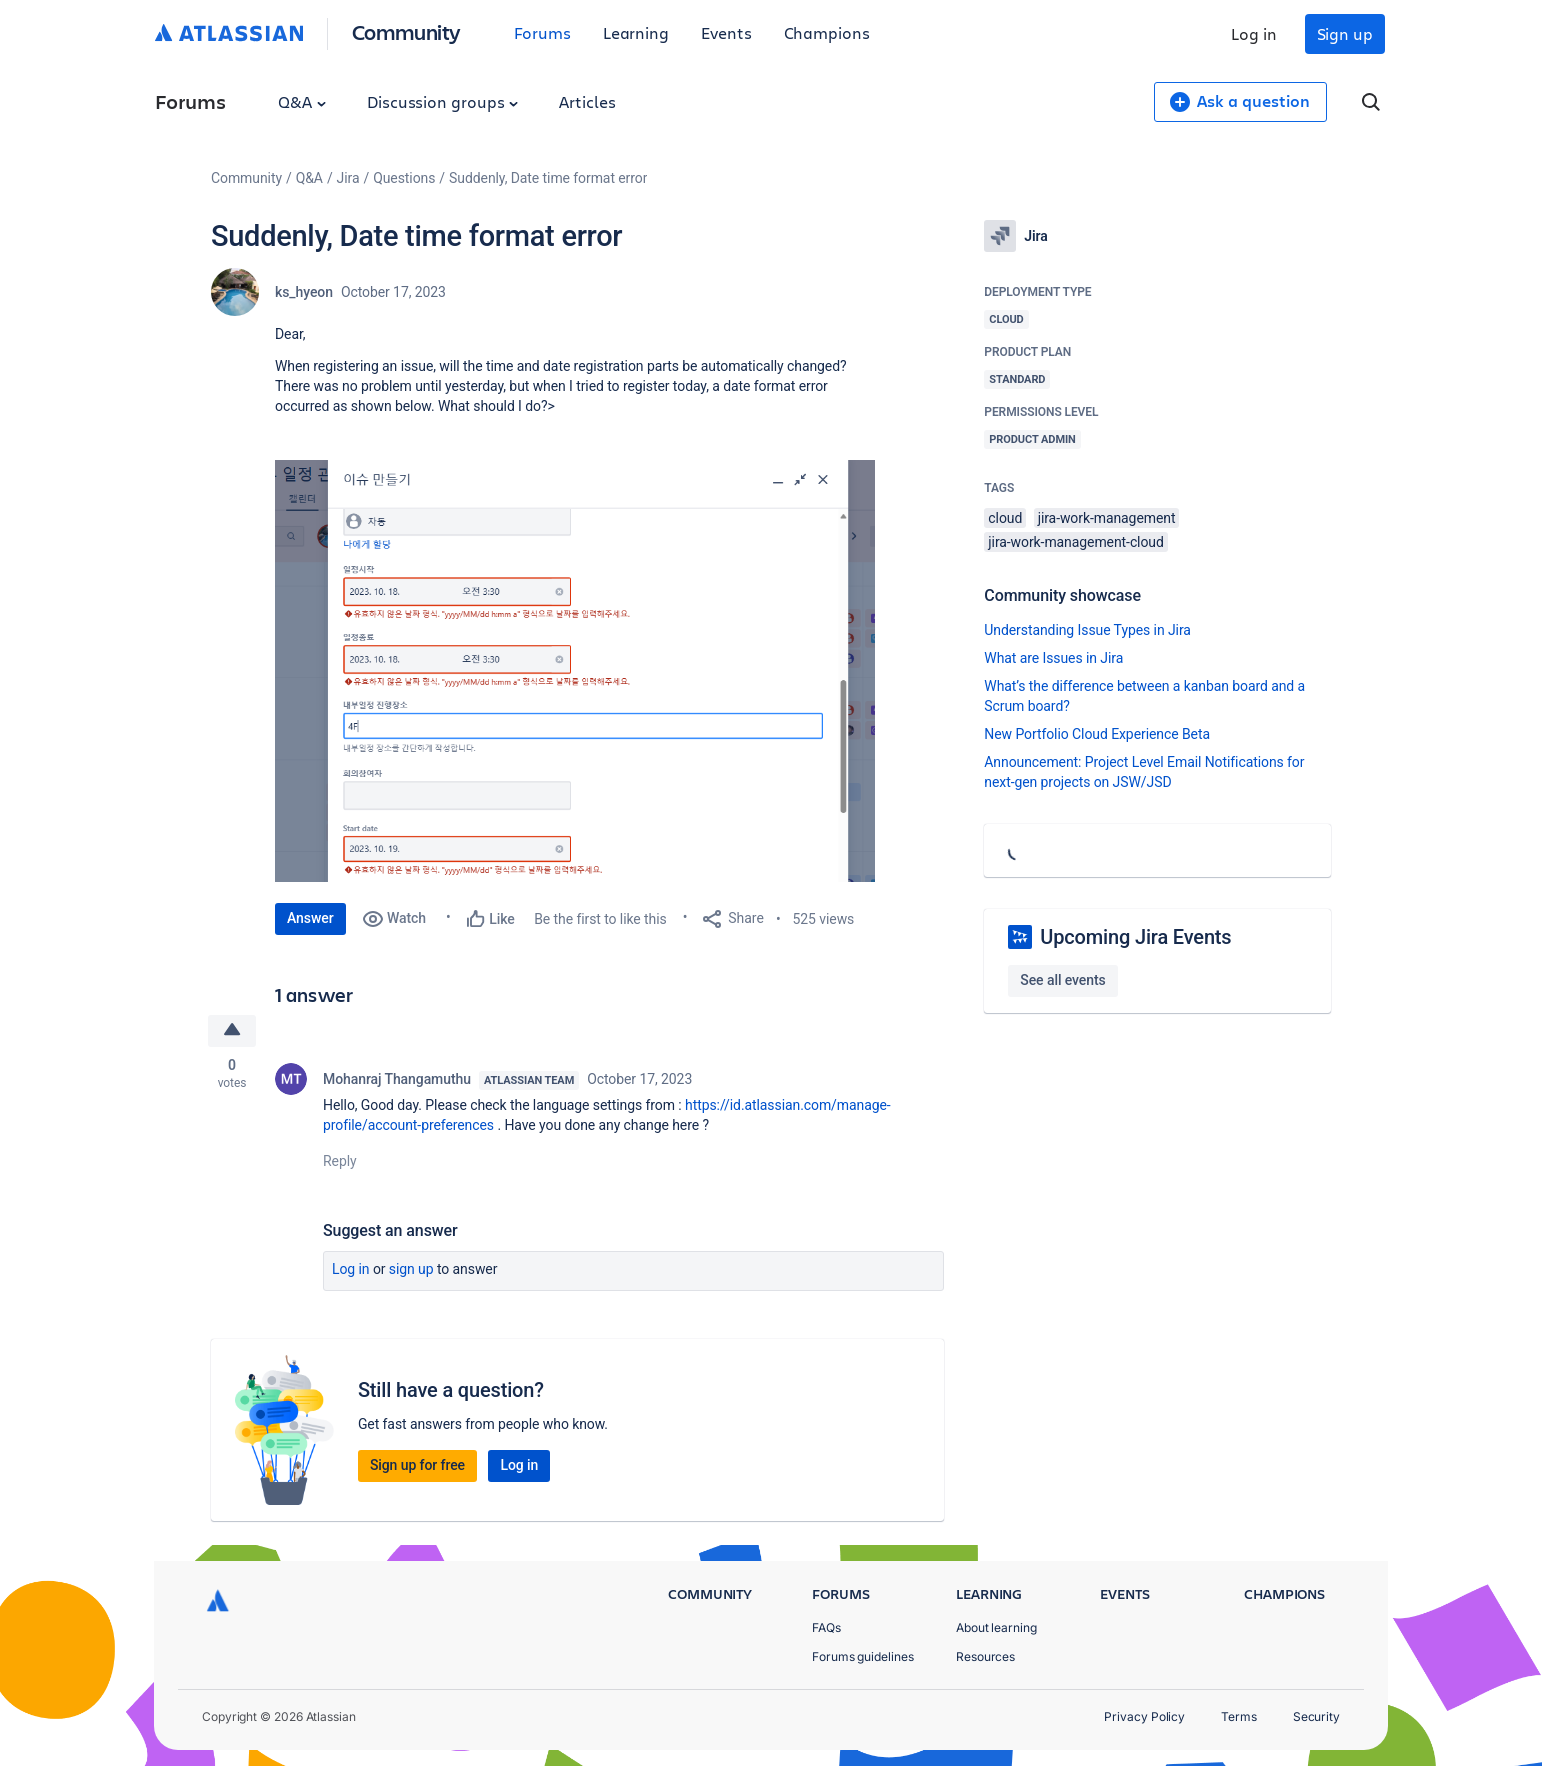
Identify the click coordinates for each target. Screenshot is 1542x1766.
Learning (636, 32)
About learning (996, 1627)
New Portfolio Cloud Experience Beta (1097, 734)
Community (406, 31)
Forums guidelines (863, 1656)
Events (726, 32)
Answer (310, 918)
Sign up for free (417, 1465)
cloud (1005, 518)
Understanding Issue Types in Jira (1087, 630)
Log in (1254, 33)
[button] (575, 671)
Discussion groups (443, 101)
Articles (587, 101)
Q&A (302, 101)
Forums (542, 32)
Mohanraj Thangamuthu (397, 1079)
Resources (985, 1656)
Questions (404, 178)
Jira (348, 178)
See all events (1062, 980)
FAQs (826, 1627)
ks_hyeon (304, 292)
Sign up (1345, 33)
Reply (340, 1161)
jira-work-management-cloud (1075, 542)
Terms (1239, 1716)
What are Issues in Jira (1053, 658)
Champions (827, 32)
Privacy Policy (1144, 1716)
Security (1316, 1716)
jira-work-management (1107, 518)
